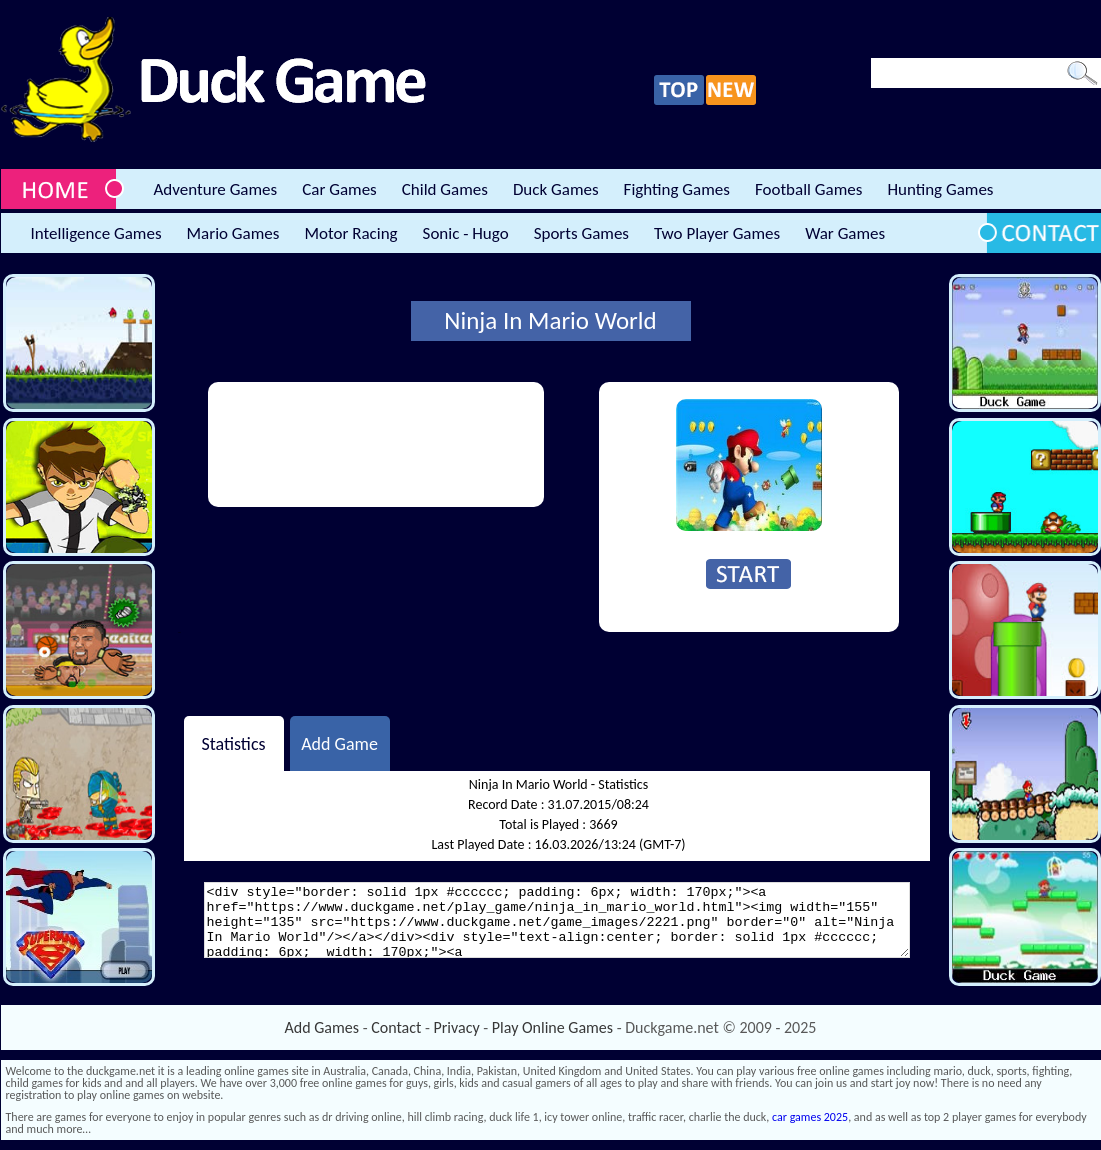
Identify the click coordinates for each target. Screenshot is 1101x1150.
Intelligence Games (96, 233)
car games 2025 (810, 1117)
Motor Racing (350, 233)
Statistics (233, 743)
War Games (845, 233)
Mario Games (233, 233)
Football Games (808, 189)
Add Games (322, 1027)
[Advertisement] (292, 444)
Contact (396, 1027)
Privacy (457, 1027)
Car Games (339, 189)
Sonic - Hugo (466, 233)
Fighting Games (677, 189)
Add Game (339, 743)
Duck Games (556, 189)
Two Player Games (717, 233)
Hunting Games (940, 189)
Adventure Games (216, 189)
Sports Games (581, 233)
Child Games (445, 189)
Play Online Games (552, 1027)
